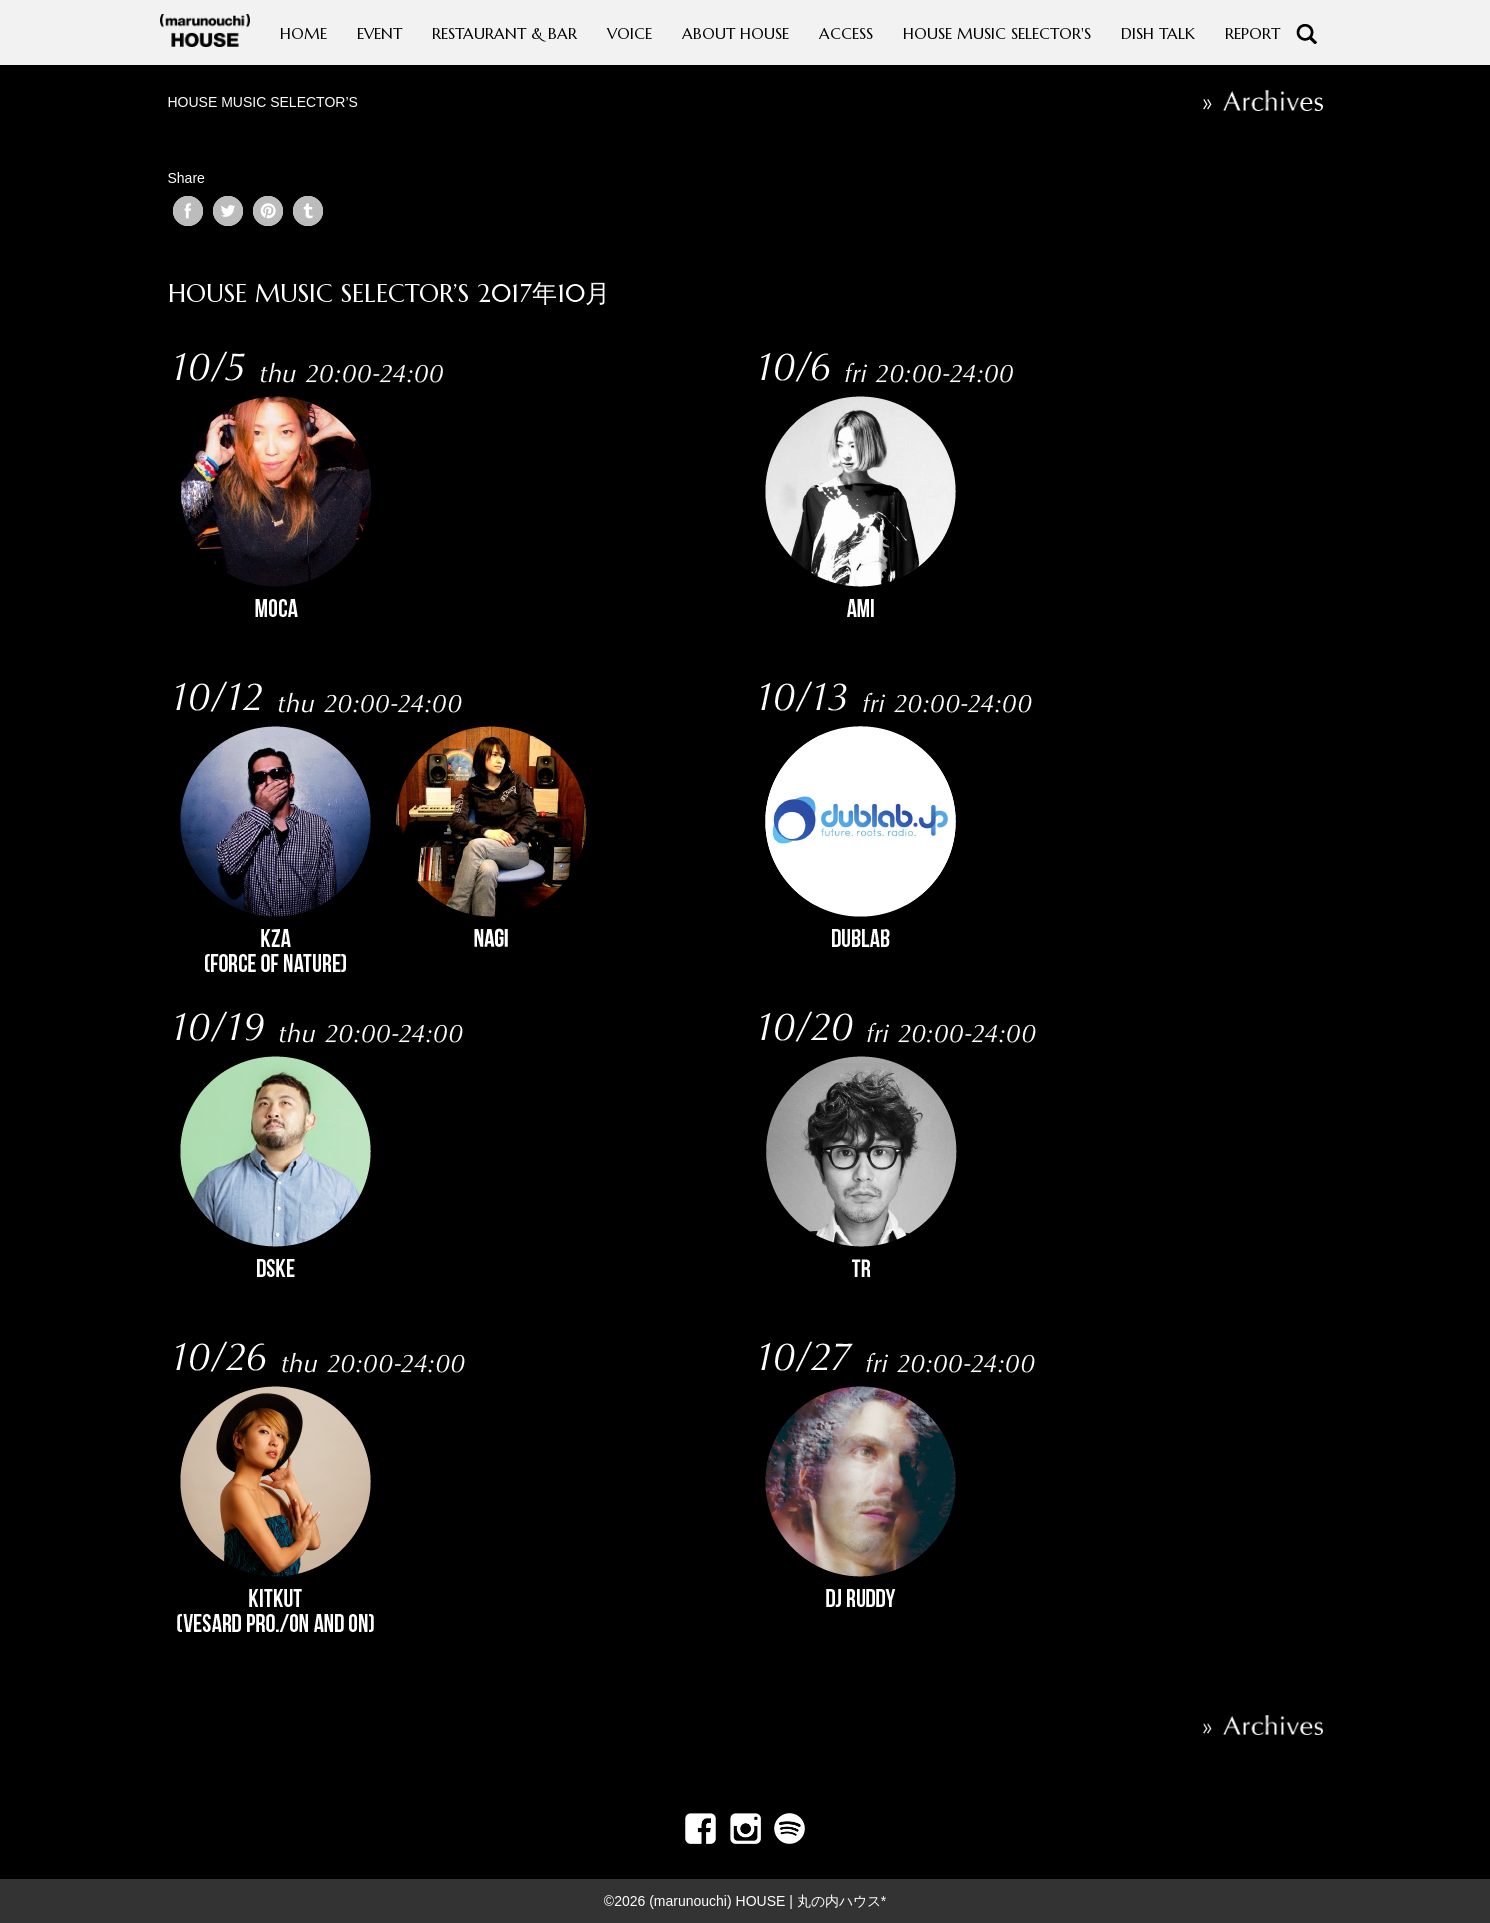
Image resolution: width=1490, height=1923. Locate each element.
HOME (303, 33)
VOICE (629, 33)
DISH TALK (1158, 33)
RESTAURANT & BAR (504, 33)
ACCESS (846, 33)
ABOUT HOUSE (735, 33)
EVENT (379, 33)
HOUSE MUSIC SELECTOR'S (997, 33)
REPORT (1252, 33)
